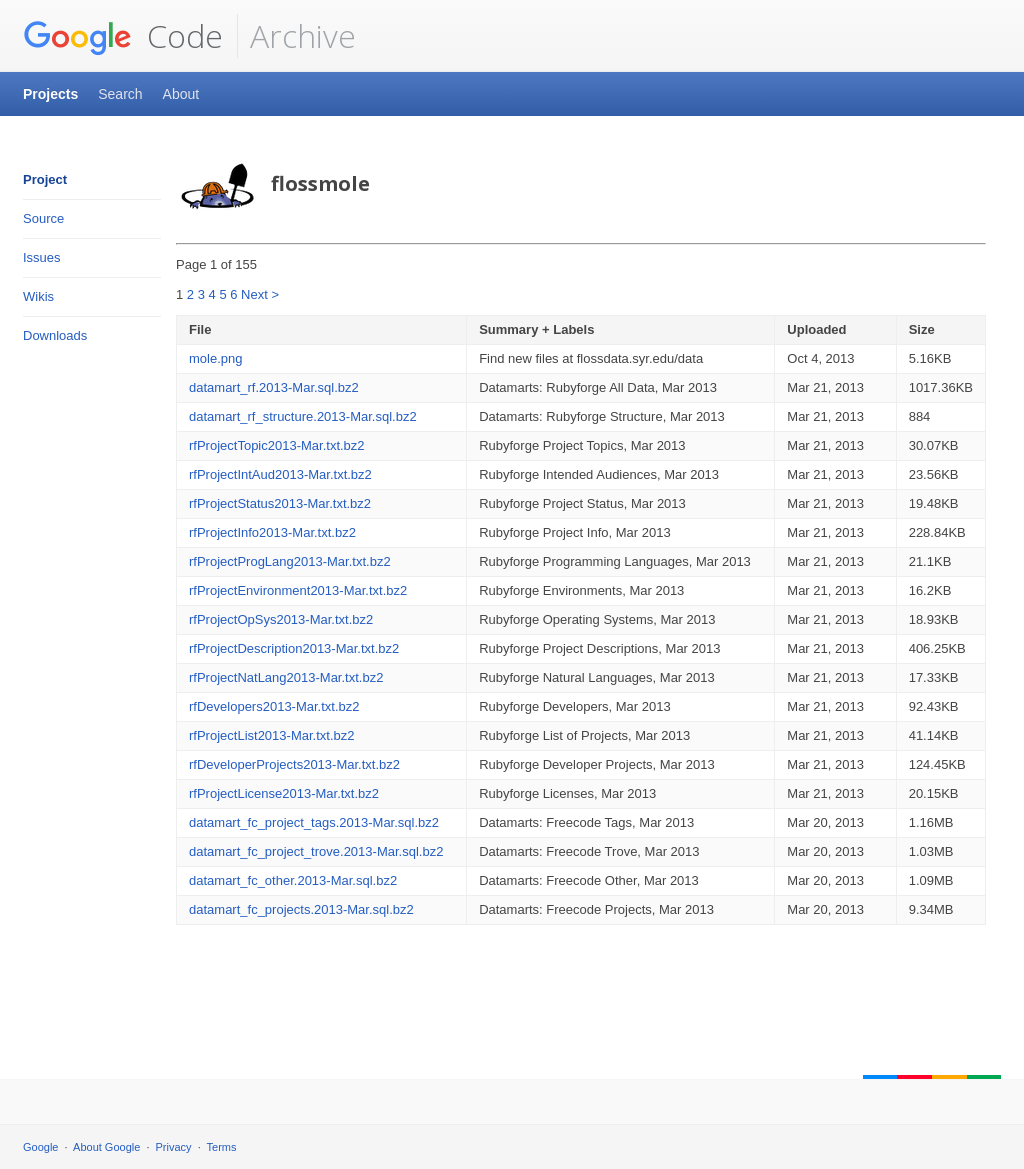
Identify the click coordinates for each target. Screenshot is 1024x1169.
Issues (42, 257)
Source (43, 218)
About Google (106, 1147)
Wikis (38, 296)
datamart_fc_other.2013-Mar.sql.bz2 (293, 880)
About (181, 94)
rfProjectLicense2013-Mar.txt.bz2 (284, 793)
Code (123, 36)
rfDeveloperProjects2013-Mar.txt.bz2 (294, 764)
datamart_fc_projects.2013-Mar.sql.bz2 (301, 909)
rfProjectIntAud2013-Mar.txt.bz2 (280, 474)
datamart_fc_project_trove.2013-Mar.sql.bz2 (316, 851)
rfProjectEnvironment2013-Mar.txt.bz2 (298, 590)
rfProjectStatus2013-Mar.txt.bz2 (280, 503)
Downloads (55, 335)
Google (40, 1147)
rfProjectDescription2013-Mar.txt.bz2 (294, 648)
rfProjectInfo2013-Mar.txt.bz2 (272, 532)
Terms (222, 1147)
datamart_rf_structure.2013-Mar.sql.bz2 (303, 416)
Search (120, 94)
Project (45, 179)
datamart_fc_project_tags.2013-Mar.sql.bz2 (314, 822)
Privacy (174, 1147)
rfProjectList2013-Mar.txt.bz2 (271, 735)
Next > (260, 294)
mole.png (215, 358)
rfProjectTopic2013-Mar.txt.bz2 (277, 445)
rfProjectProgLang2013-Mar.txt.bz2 (290, 561)
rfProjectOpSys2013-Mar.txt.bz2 (281, 619)
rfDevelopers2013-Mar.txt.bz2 (274, 706)
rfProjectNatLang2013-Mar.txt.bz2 (286, 677)
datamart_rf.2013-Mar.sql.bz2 (274, 387)
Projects (50, 94)
